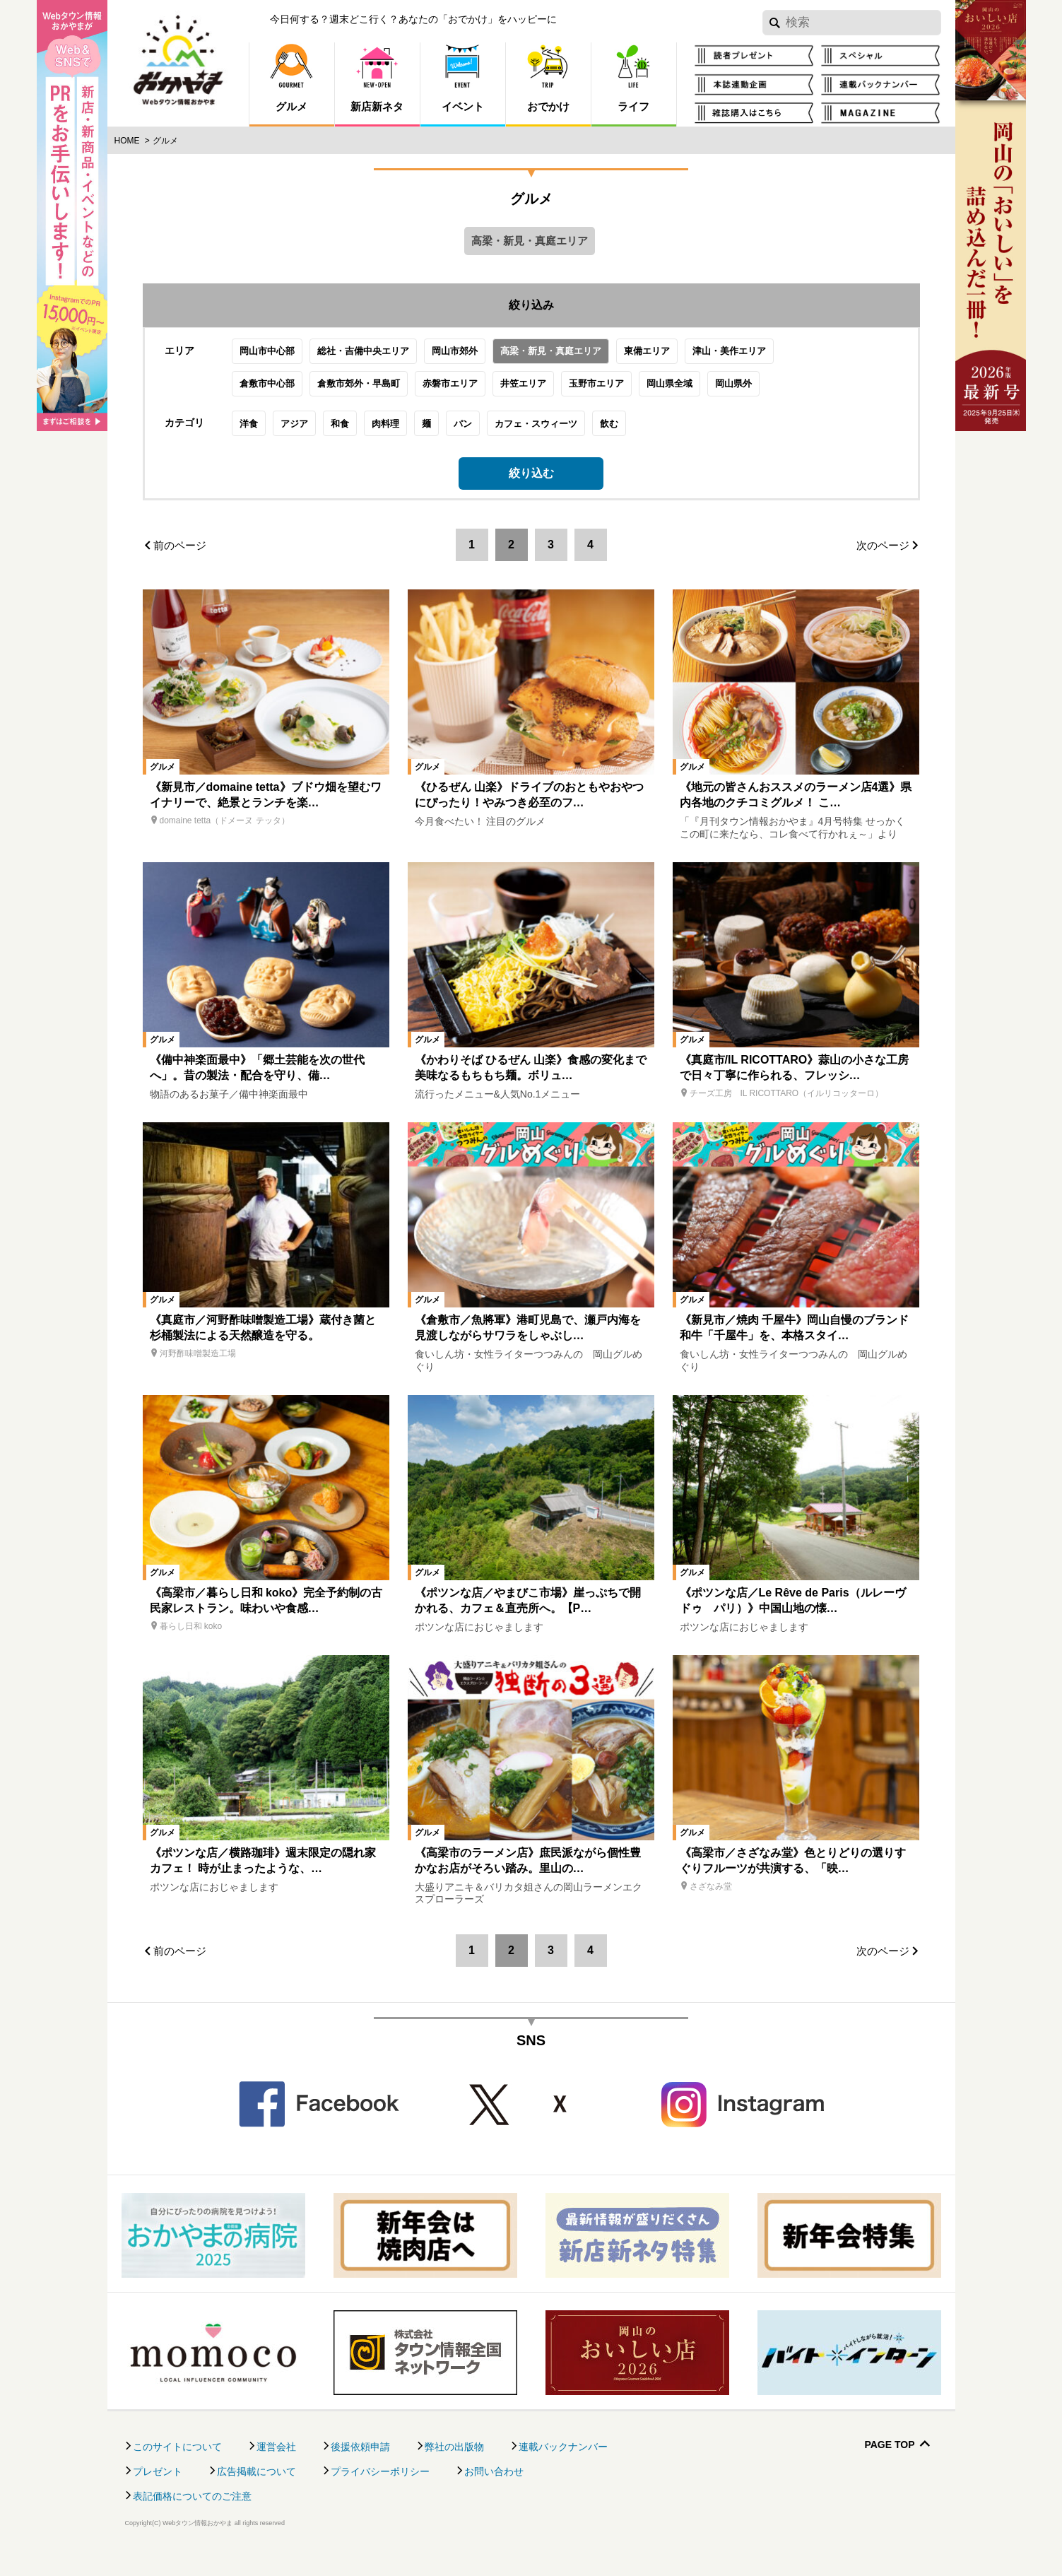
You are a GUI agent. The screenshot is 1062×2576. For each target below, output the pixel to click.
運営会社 (276, 2468)
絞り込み (531, 305)
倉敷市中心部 (289, 394)
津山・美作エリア (751, 361)
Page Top (889, 2466)
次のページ (882, 566)
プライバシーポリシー (380, 2492)
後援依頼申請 (360, 2468)
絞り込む (531, 484)
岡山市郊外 (477, 361)
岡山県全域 (691, 394)
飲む (631, 434)
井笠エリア (545, 394)
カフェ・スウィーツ (558, 434)
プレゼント (157, 2492)
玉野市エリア (618, 394)
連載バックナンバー (563, 2468)
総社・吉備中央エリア (385, 361)
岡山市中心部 (289, 361)
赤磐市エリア (472, 394)
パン (485, 434)
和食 (362, 434)
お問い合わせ (494, 2492)
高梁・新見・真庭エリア (572, 361)
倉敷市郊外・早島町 (380, 394)
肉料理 (407, 434)
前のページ (179, 566)
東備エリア (669, 361)
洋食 (270, 434)
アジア (316, 434)
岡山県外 (755, 394)
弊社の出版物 (454, 2468)
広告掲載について (256, 2492)
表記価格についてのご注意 (192, 2517)
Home (127, 141)
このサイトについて (177, 2468)
